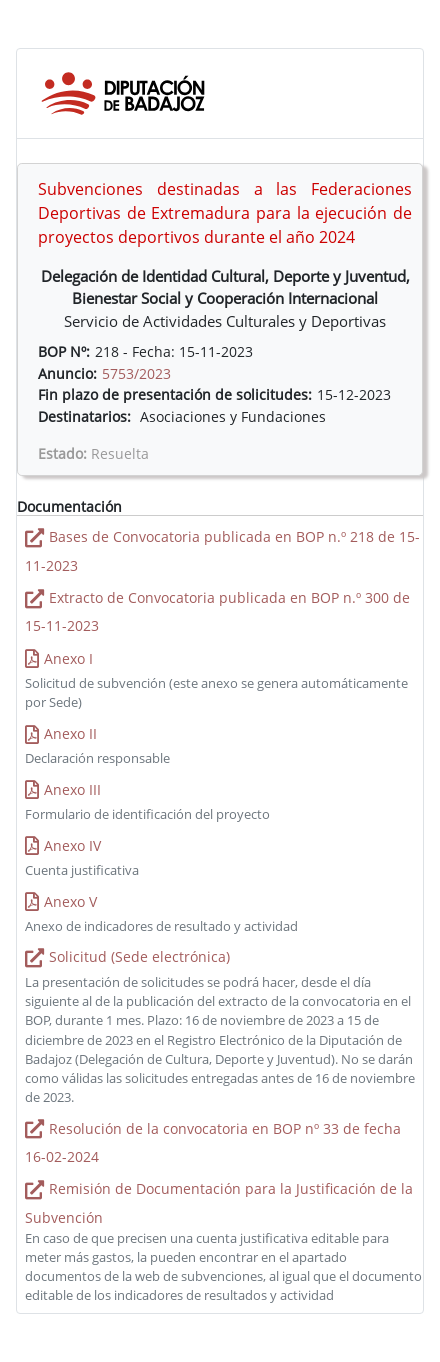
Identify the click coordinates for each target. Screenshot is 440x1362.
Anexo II (70, 733)
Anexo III (72, 789)
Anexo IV (72, 845)
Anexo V (70, 901)
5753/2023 (136, 373)
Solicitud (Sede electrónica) (139, 956)
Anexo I (68, 658)
